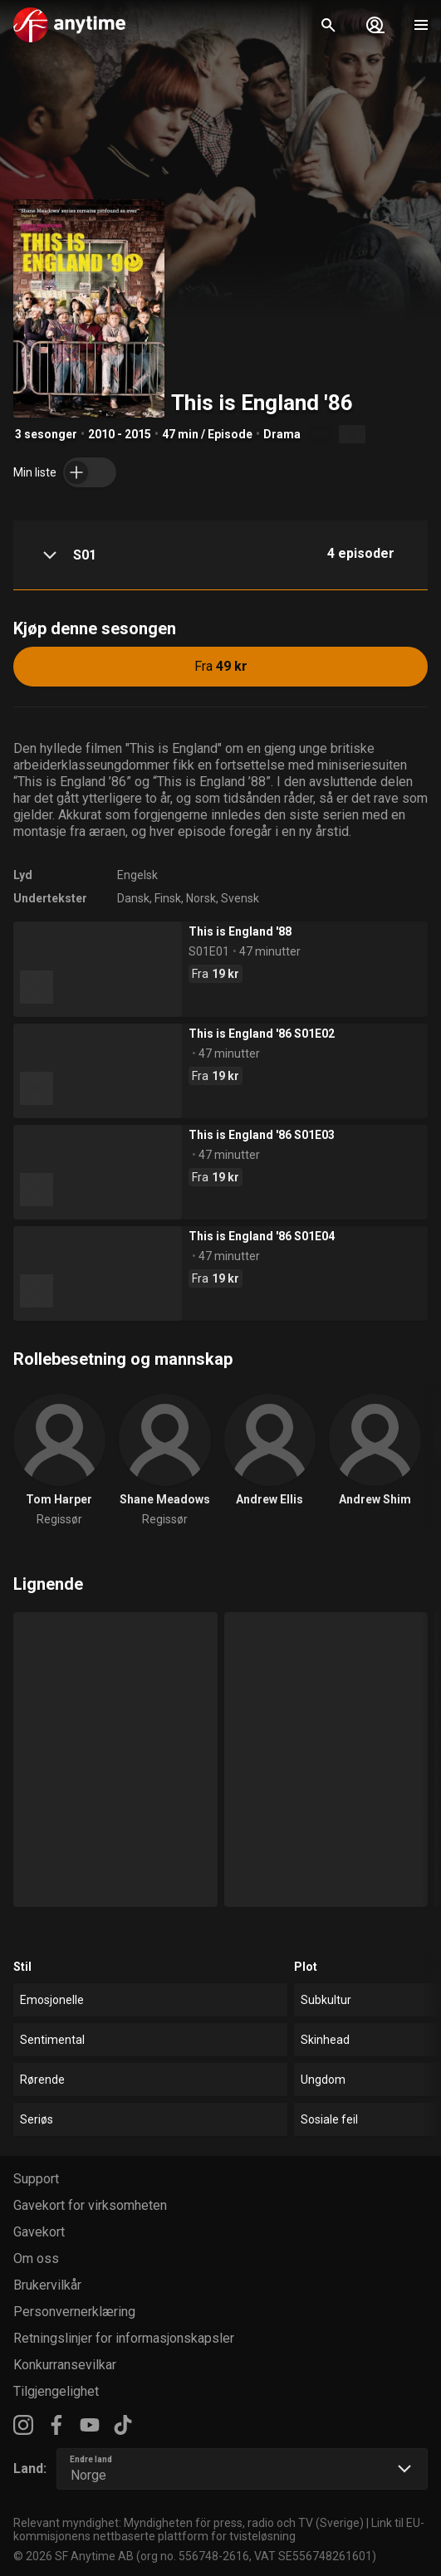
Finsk (167, 898)
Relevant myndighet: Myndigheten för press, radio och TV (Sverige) (188, 2523)
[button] (220, 555)
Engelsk (137, 875)
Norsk (201, 898)
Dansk (133, 898)
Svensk (240, 898)
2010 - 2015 (119, 434)
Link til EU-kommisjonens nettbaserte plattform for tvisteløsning (218, 2529)
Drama (282, 434)
